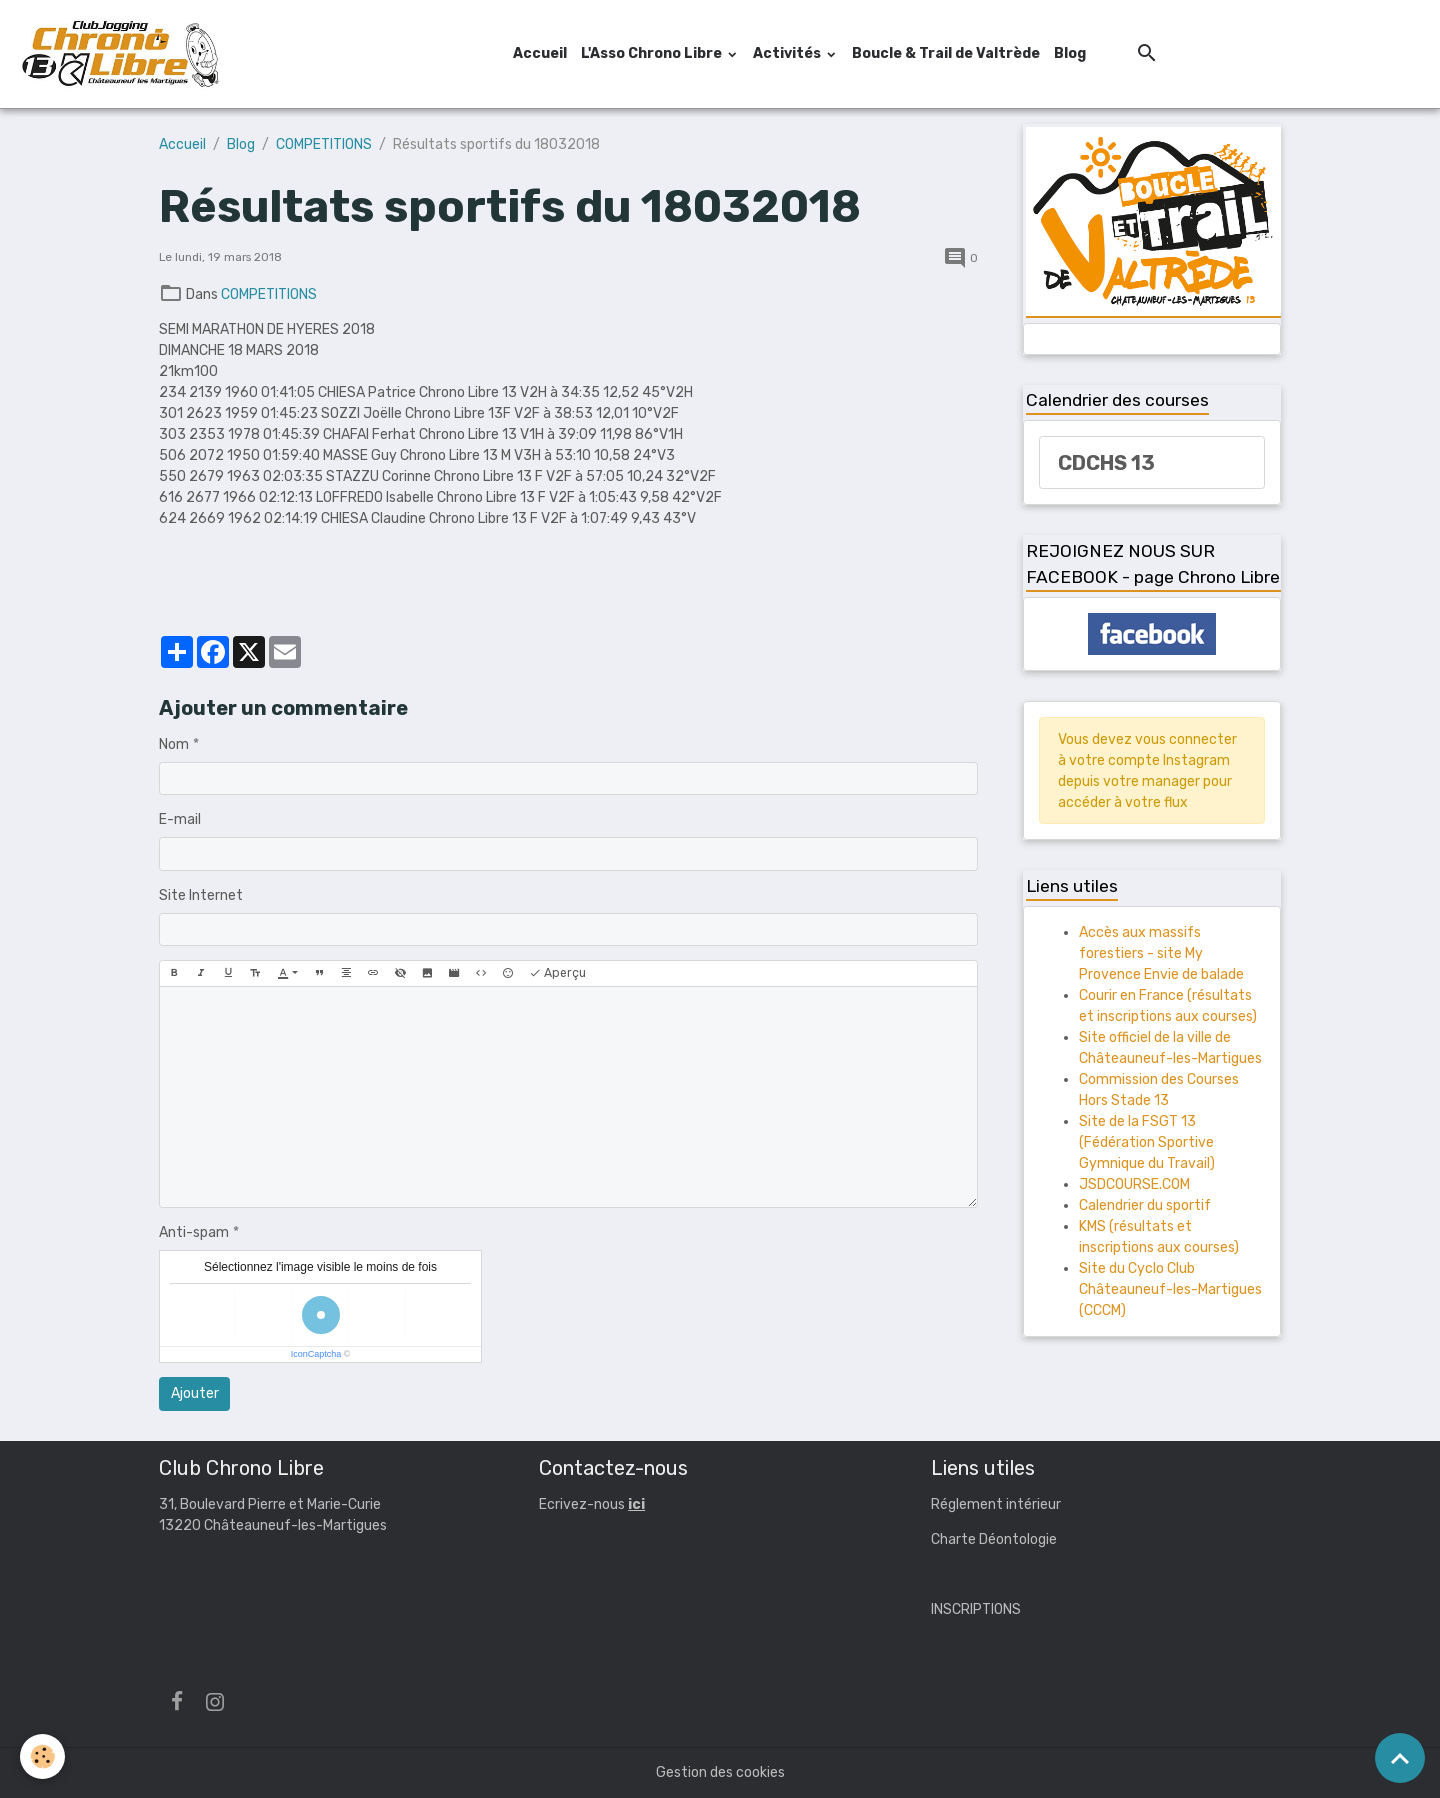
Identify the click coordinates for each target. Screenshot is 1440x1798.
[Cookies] (42, 1756)
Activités (788, 53)
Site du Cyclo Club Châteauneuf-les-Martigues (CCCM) (1170, 1289)
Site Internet (201, 895)
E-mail (180, 819)
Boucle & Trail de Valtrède (946, 53)
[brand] (123, 54)
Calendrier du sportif (1145, 1205)
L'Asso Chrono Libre (653, 53)
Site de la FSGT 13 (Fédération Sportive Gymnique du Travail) (1147, 1142)
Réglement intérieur (996, 1504)
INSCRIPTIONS (976, 1609)
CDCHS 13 (1106, 463)
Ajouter (195, 1393)
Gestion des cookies (720, 1772)
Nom (174, 744)
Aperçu (557, 973)
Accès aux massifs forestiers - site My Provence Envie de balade (1161, 953)
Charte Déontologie (994, 1539)
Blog (1070, 53)
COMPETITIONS (324, 144)
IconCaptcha (316, 1354)
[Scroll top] (1400, 1758)
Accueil (540, 53)
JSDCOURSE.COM (1134, 1184)
